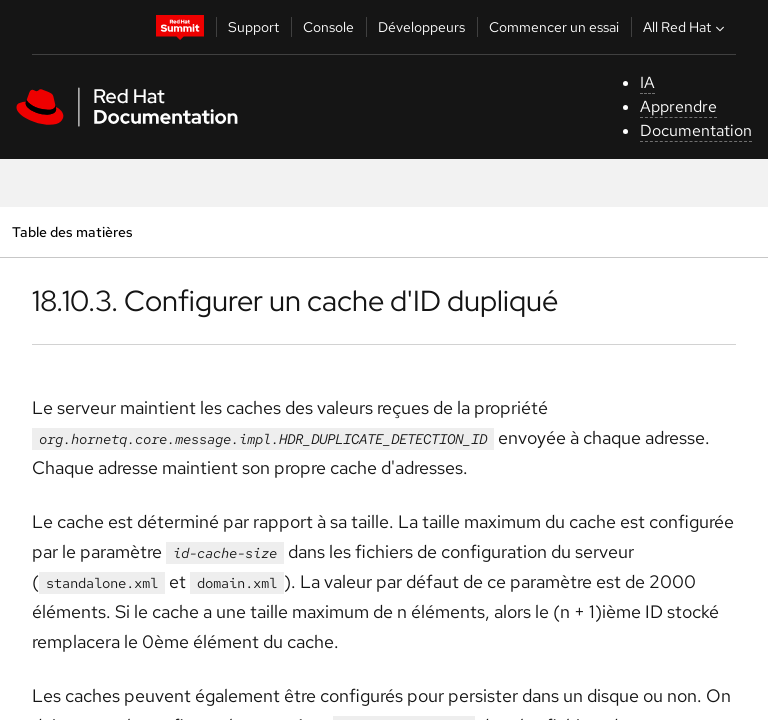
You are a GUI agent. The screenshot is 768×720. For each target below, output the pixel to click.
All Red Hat (686, 27)
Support (253, 27)
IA (647, 82)
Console (328, 27)
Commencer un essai (554, 27)
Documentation (696, 130)
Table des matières (72, 231)
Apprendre (678, 106)
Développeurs (421, 27)
